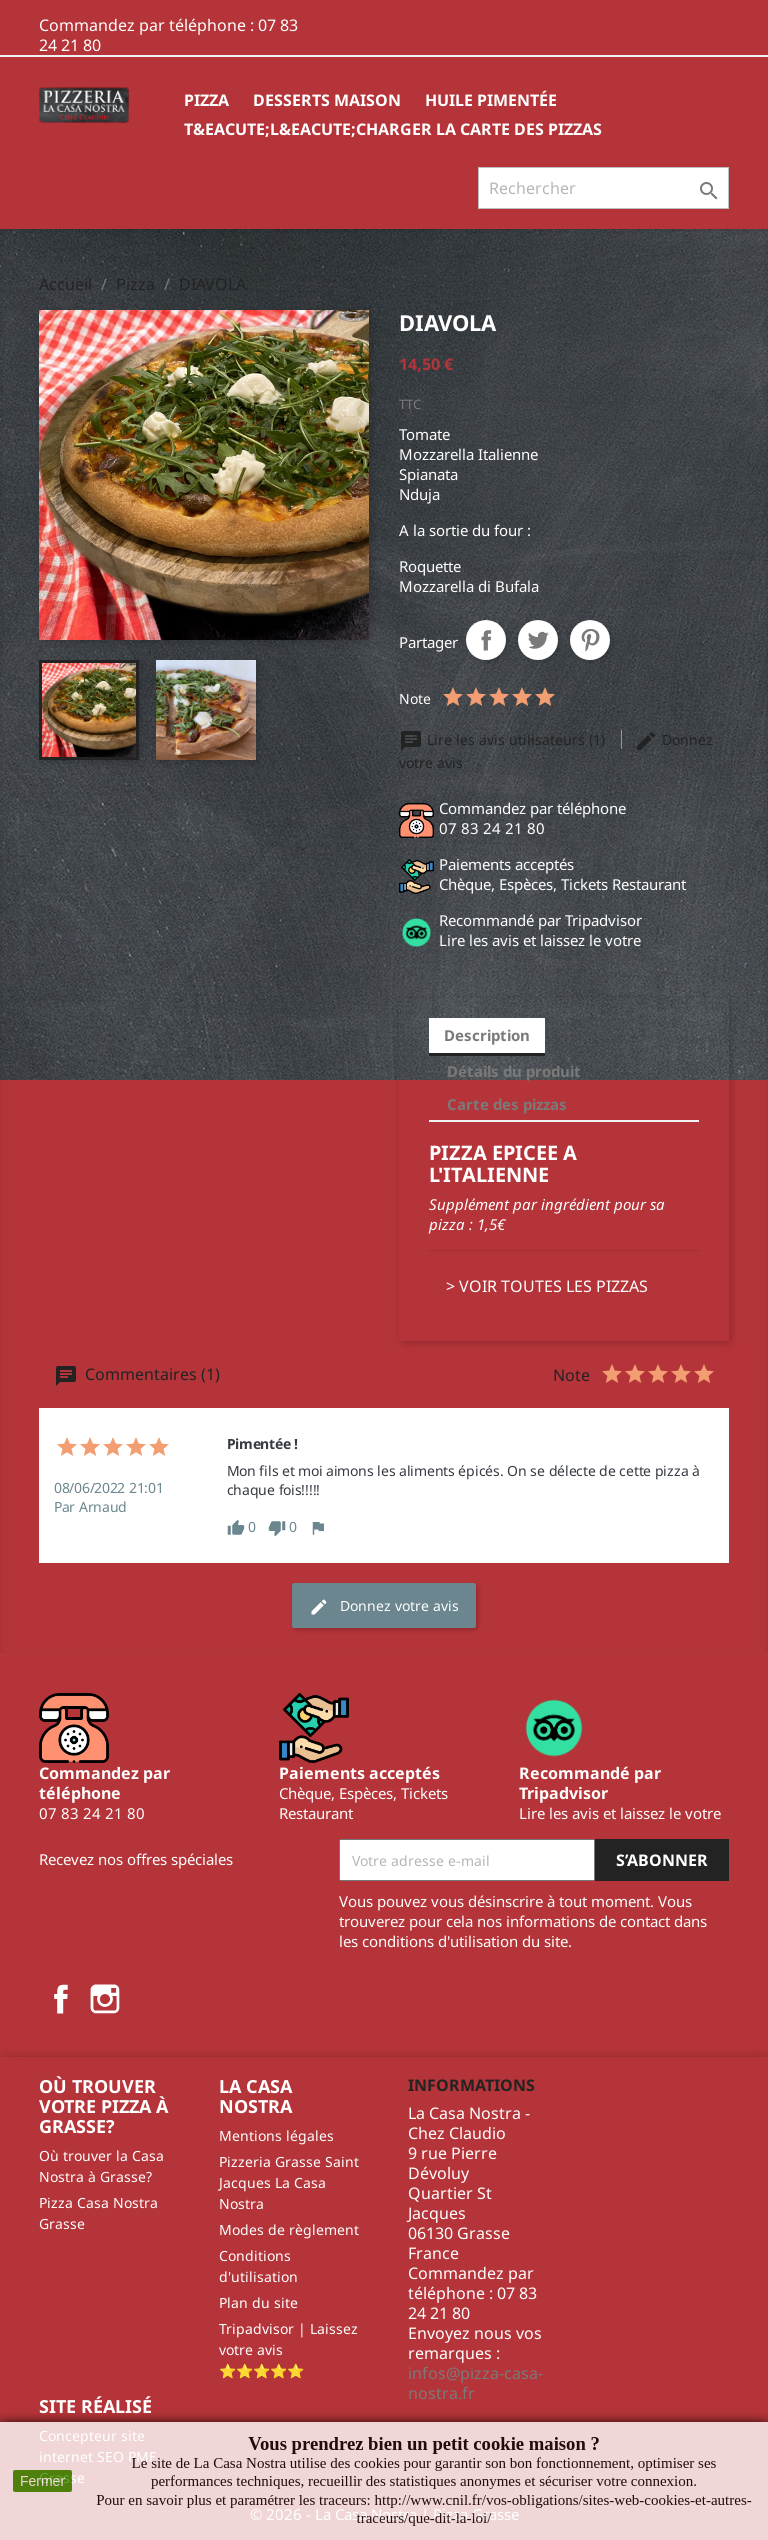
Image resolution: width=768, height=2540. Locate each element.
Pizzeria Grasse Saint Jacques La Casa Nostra (289, 2182)
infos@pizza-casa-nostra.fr (475, 2383)
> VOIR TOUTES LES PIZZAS (547, 1286)
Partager (486, 640)
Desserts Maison (327, 100)
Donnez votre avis (384, 1606)
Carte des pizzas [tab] (507, 1104)
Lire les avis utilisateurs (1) (504, 739)
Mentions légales (276, 2135)
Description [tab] (487, 1035)
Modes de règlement (289, 2229)
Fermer (42, 2481)
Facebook (61, 1999)
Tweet (538, 640)
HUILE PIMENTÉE (491, 100)
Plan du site (258, 2302)
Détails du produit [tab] (514, 1071)
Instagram (105, 1999)
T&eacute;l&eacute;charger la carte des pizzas (393, 129)
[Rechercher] (603, 188)
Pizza (206, 100)
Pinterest (590, 640)
